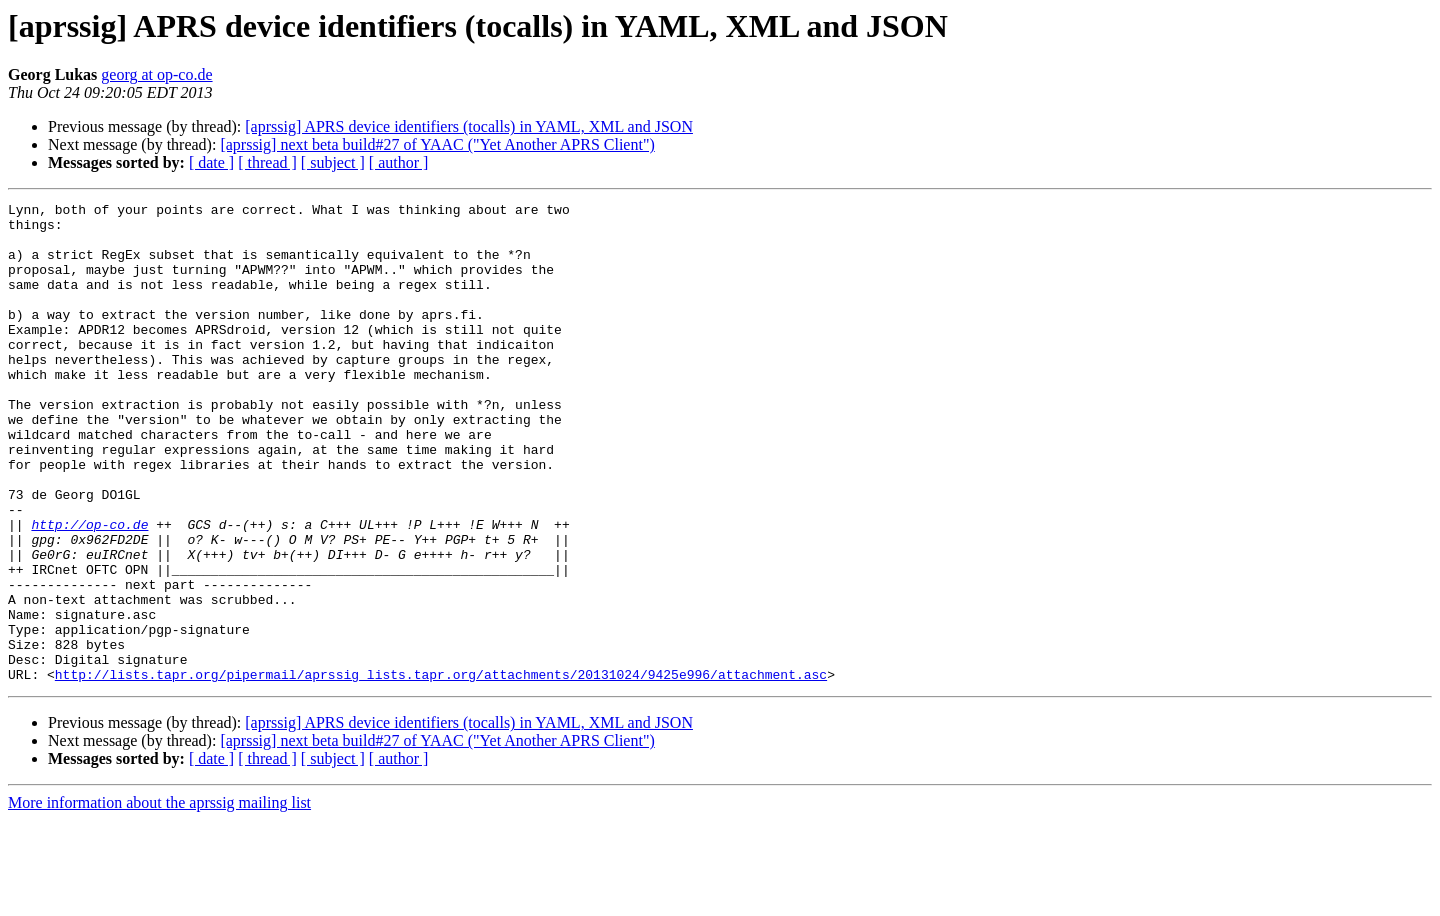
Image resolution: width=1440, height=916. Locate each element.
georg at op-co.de (156, 74)
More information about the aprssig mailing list (159, 898)
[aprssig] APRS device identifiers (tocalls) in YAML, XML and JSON (469, 126)
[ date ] (211, 162)
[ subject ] (333, 162)
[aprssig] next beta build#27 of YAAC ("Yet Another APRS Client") (437, 144)
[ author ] (399, 162)
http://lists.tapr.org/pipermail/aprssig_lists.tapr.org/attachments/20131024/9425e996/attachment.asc (441, 770)
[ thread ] (267, 162)
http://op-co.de (89, 590)
